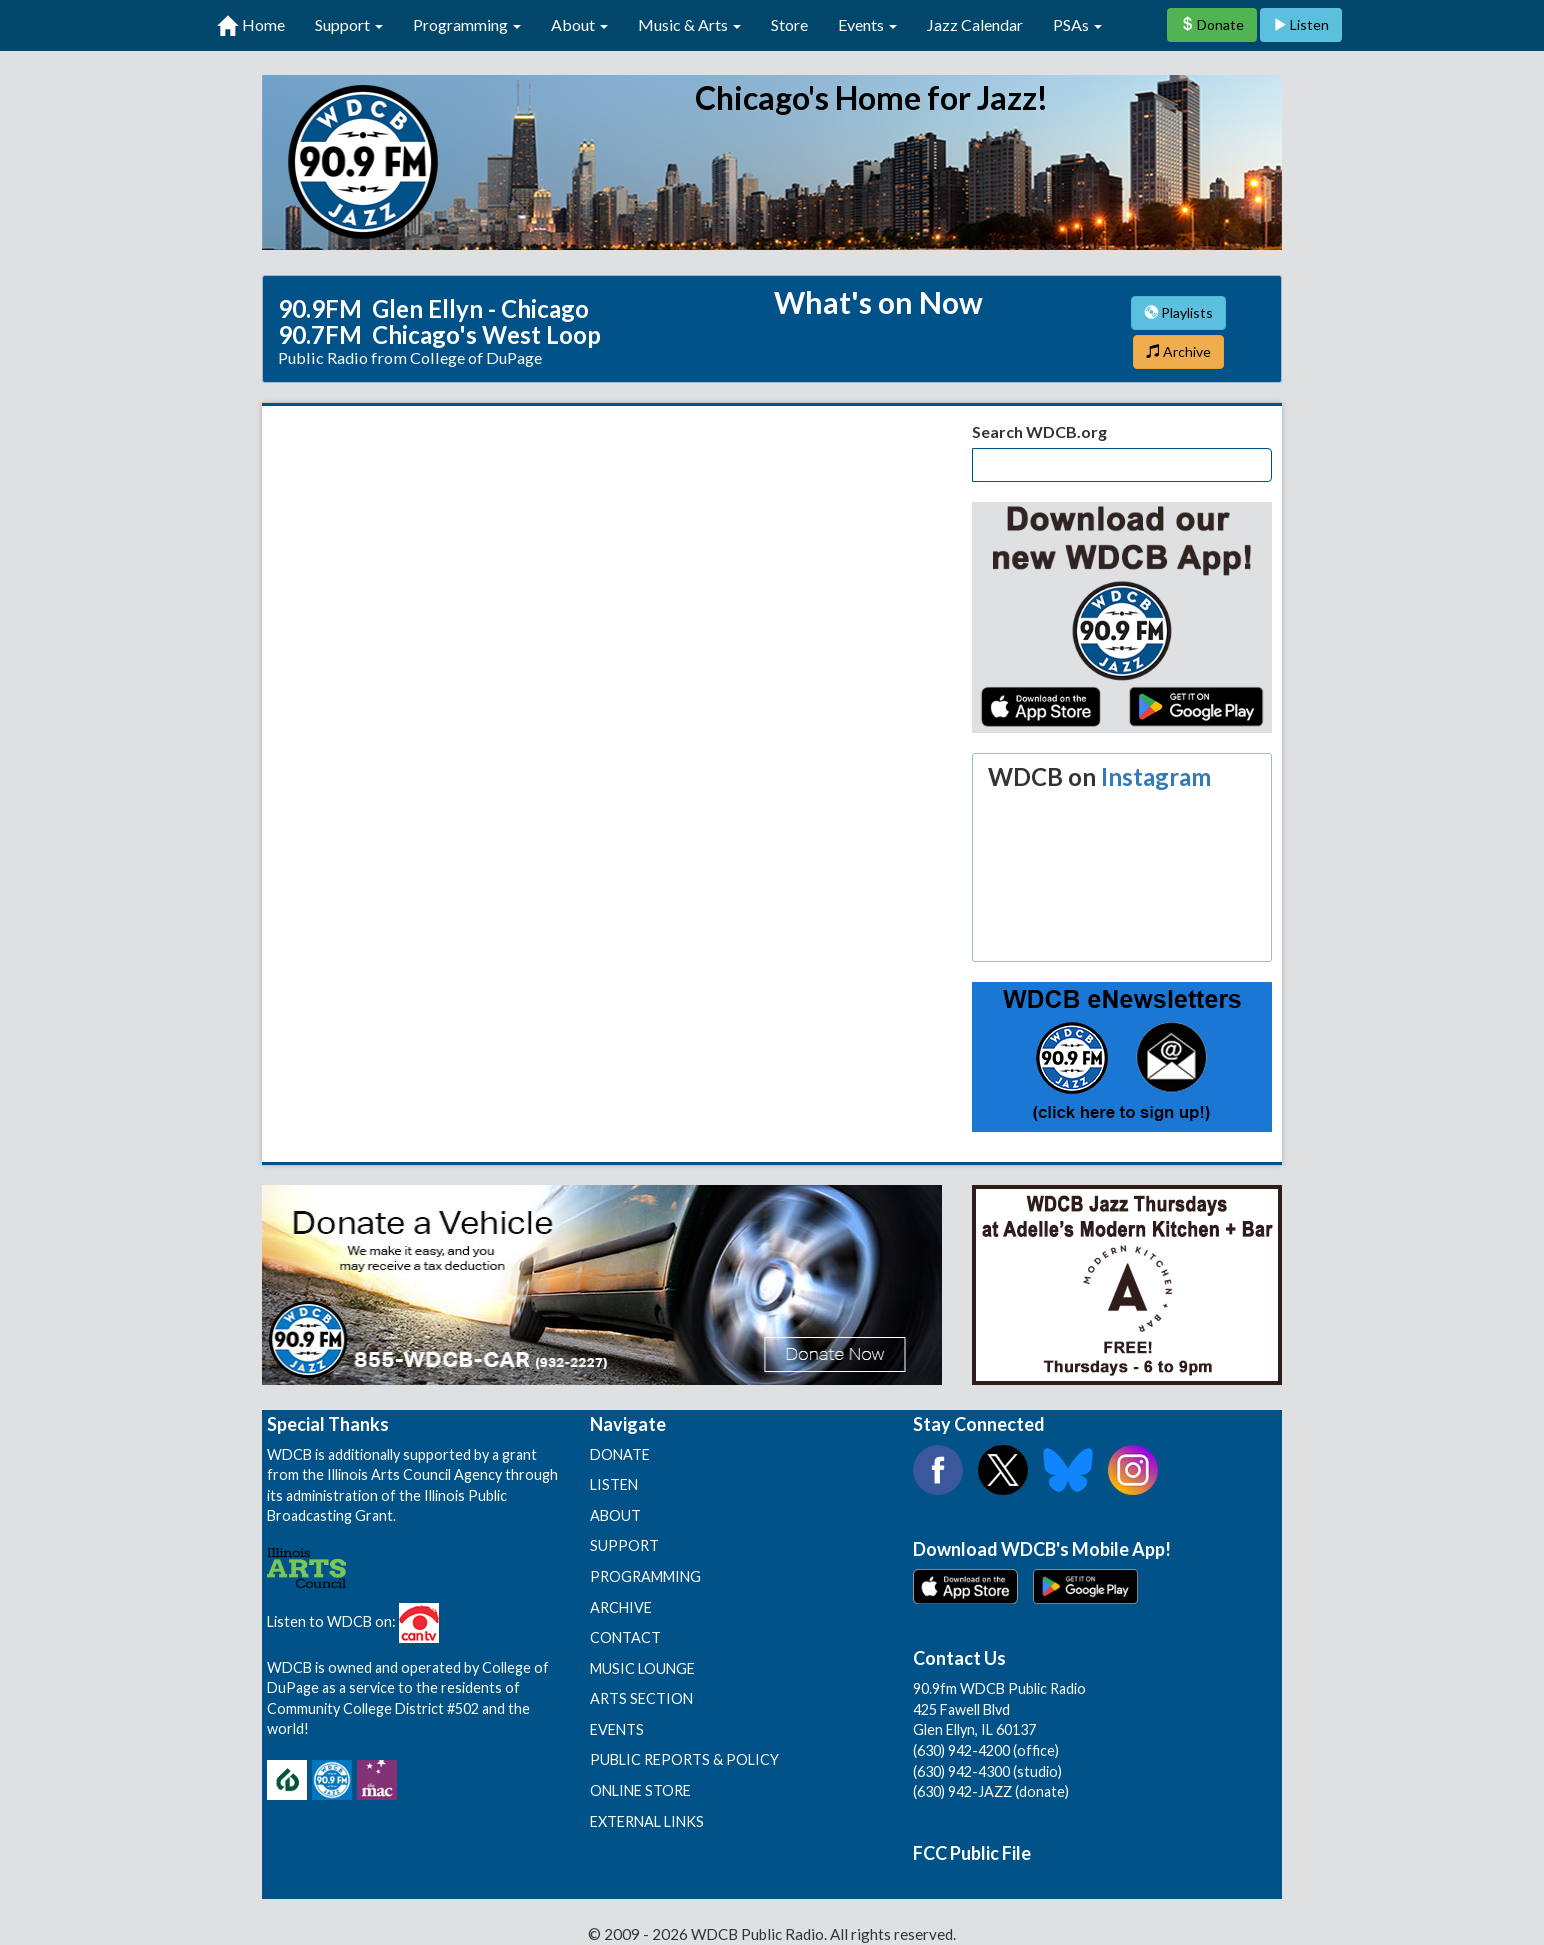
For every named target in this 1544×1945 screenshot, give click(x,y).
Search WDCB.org (1039, 431)
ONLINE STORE (640, 1790)
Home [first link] (251, 25)
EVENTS (617, 1729)
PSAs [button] (1077, 24)
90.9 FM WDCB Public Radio (772, 162)
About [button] (579, 24)
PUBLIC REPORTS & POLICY (684, 1759)
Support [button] (349, 24)
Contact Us (959, 1658)
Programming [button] (467, 24)
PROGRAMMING (645, 1576)
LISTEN (614, 1484)
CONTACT (625, 1637)
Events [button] (867, 24)
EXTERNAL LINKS (647, 1821)
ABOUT (615, 1515)
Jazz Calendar (975, 24)
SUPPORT (624, 1545)
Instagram (1156, 776)
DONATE (620, 1454)
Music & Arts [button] (689, 24)
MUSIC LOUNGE (642, 1668)
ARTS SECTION (641, 1698)
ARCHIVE (621, 1607)
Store (789, 24)
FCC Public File (972, 1853)
